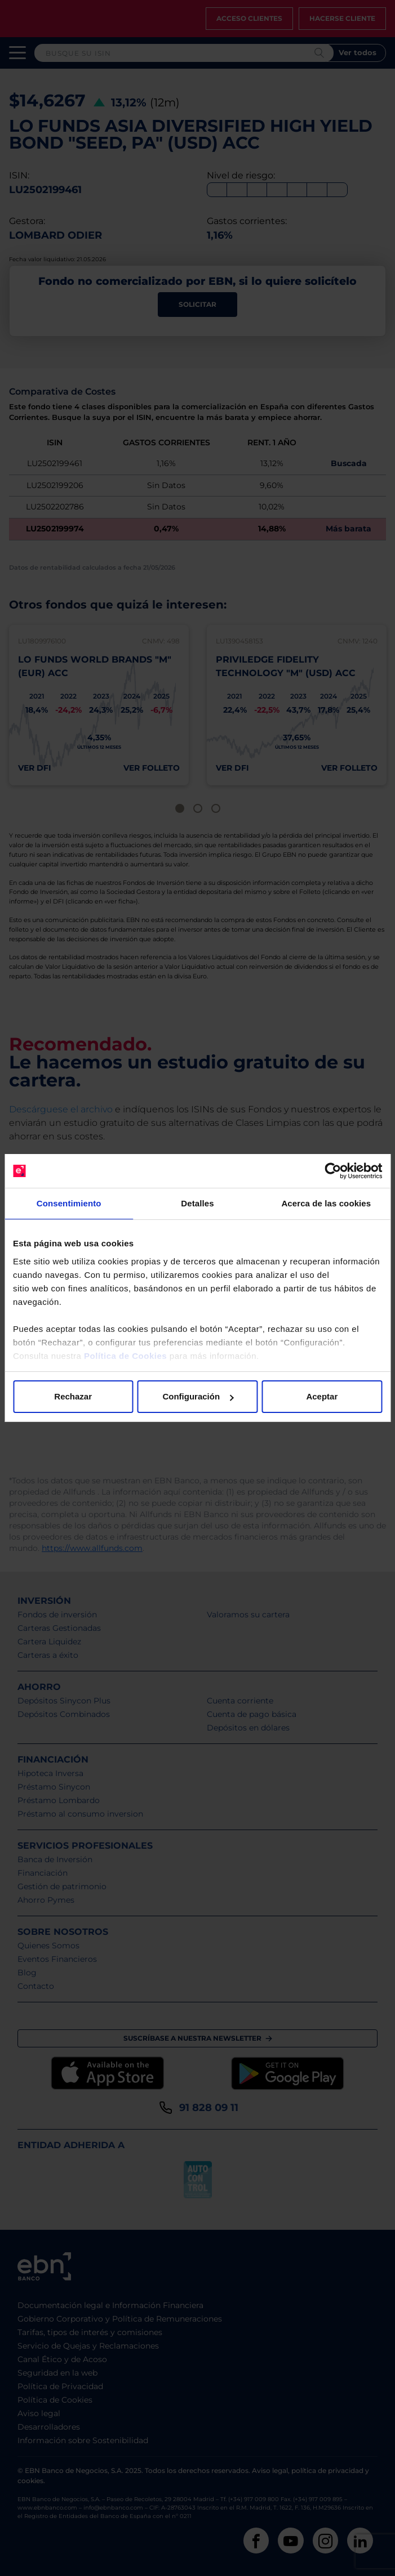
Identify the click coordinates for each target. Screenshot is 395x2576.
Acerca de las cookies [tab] (326, 1203)
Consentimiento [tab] (69, 1203)
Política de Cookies (125, 1356)
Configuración (197, 1396)
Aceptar (322, 1396)
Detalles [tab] (197, 1203)
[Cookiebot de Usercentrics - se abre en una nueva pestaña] (332, 1170)
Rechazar (73, 1396)
